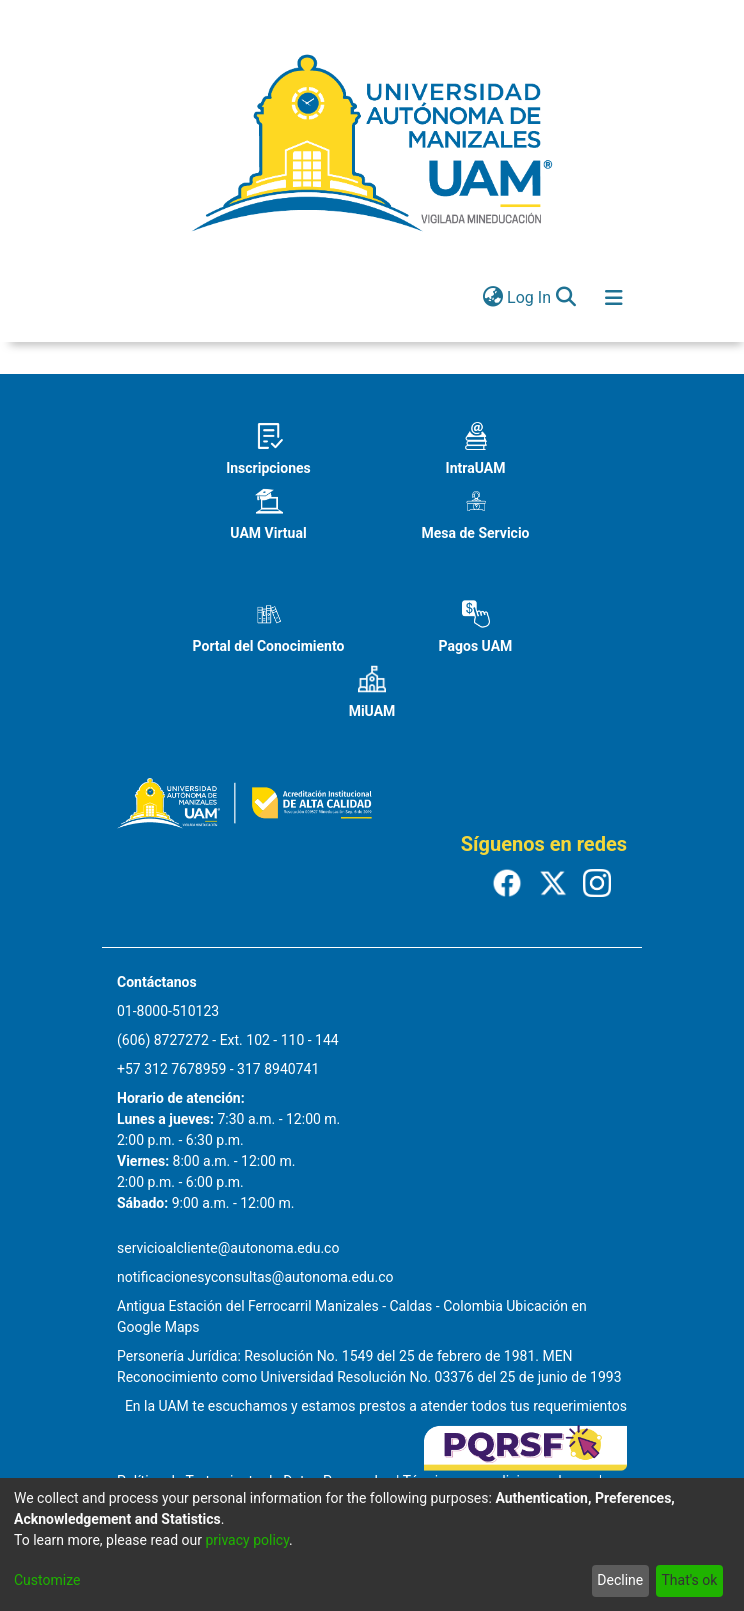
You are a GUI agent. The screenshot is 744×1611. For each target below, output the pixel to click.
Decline (620, 1580)
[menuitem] (492, 298)
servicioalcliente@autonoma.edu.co (228, 1248)
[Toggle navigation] (614, 298)
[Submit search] (565, 298)
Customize (47, 1580)
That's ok (689, 1580)
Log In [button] (530, 297)
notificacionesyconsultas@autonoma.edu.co (255, 1277)
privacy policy (247, 1540)
